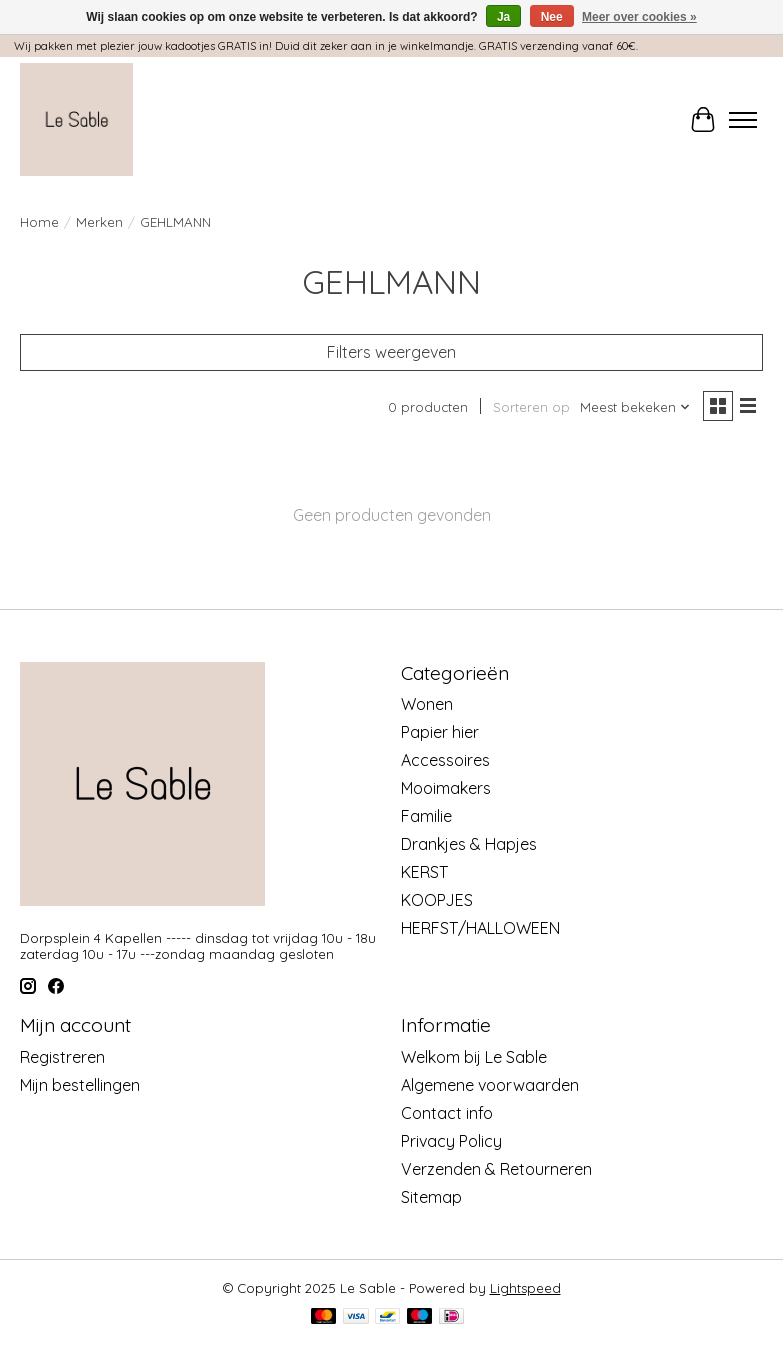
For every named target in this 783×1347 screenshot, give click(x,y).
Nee (552, 17)
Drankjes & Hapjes (469, 844)
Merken (99, 222)
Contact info (447, 1113)
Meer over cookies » (639, 17)
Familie (426, 816)
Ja (503, 17)
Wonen (427, 704)
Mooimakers (446, 788)
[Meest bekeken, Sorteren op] (635, 407)
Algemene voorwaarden (490, 1085)
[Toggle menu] (743, 120)
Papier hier (440, 732)
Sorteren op (531, 407)
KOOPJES (437, 900)
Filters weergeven (391, 352)
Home (39, 222)
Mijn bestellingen (80, 1085)
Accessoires (445, 760)
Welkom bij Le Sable (474, 1057)
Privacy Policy (451, 1141)
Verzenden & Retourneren (496, 1169)
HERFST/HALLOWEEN (480, 928)
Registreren (62, 1057)
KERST (424, 872)
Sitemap (431, 1197)
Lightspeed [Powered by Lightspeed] (525, 1288)
